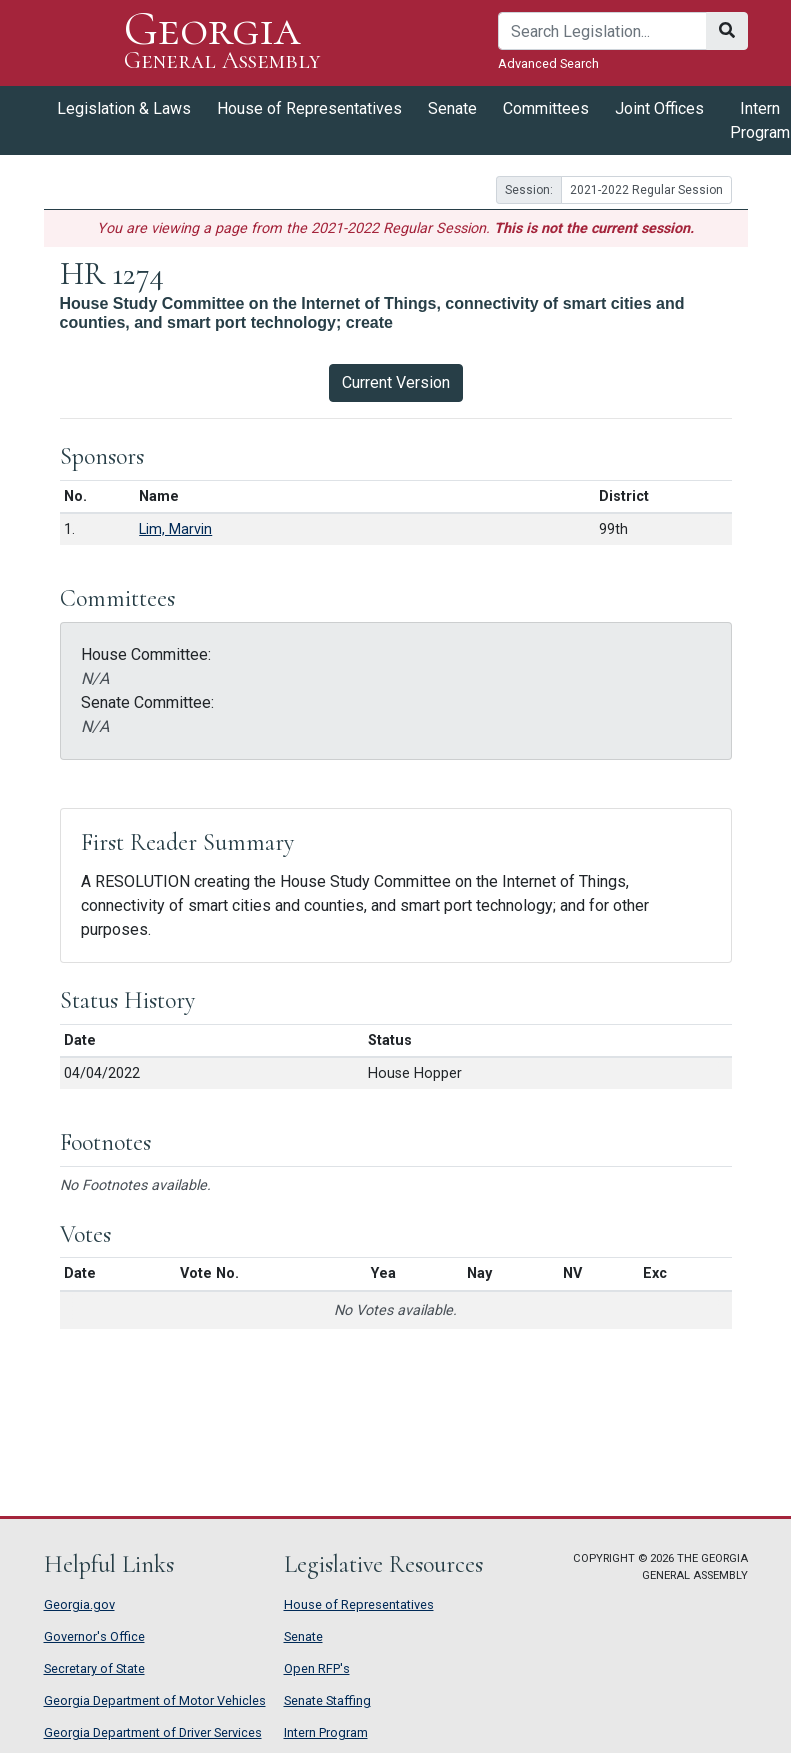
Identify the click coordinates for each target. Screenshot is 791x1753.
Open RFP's (317, 1668)
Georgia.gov (79, 1604)
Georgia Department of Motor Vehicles (155, 1700)
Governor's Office (94, 1636)
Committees (546, 108)
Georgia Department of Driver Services (153, 1732)
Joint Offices (659, 108)
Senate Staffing (327, 1700)
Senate (452, 108)
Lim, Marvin (175, 529)
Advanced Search (548, 63)
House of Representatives (309, 108)
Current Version (396, 382)
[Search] (602, 31)
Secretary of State (94, 1668)
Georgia (222, 42)
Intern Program (326, 1732)
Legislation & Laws (124, 108)
